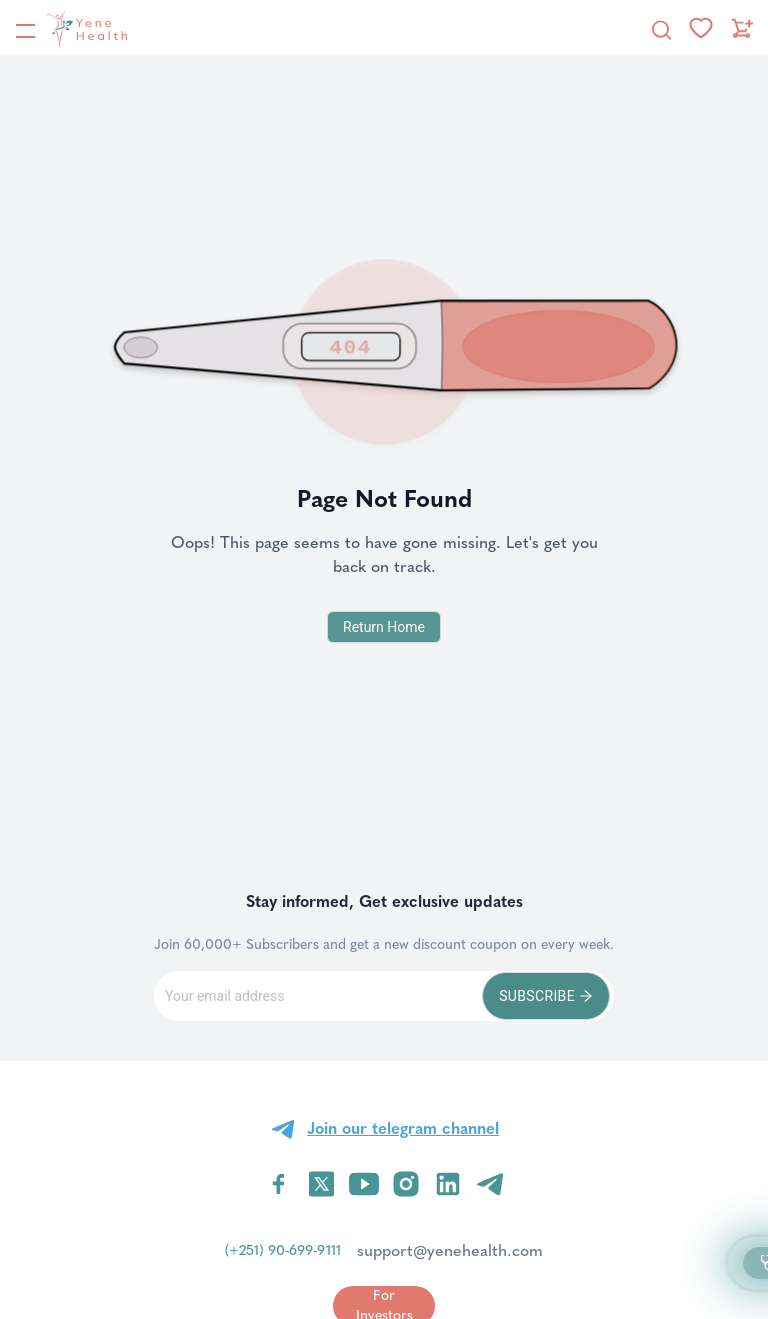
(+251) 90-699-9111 (283, 1250)
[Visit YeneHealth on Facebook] (279, 1184)
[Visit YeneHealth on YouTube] (364, 1184)
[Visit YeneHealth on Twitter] (321, 1184)
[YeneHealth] (71, 29)
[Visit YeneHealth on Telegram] (490, 1184)
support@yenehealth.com (450, 1250)
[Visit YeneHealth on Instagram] (406, 1184)
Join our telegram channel (403, 1128)
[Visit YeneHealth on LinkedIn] (448, 1184)
